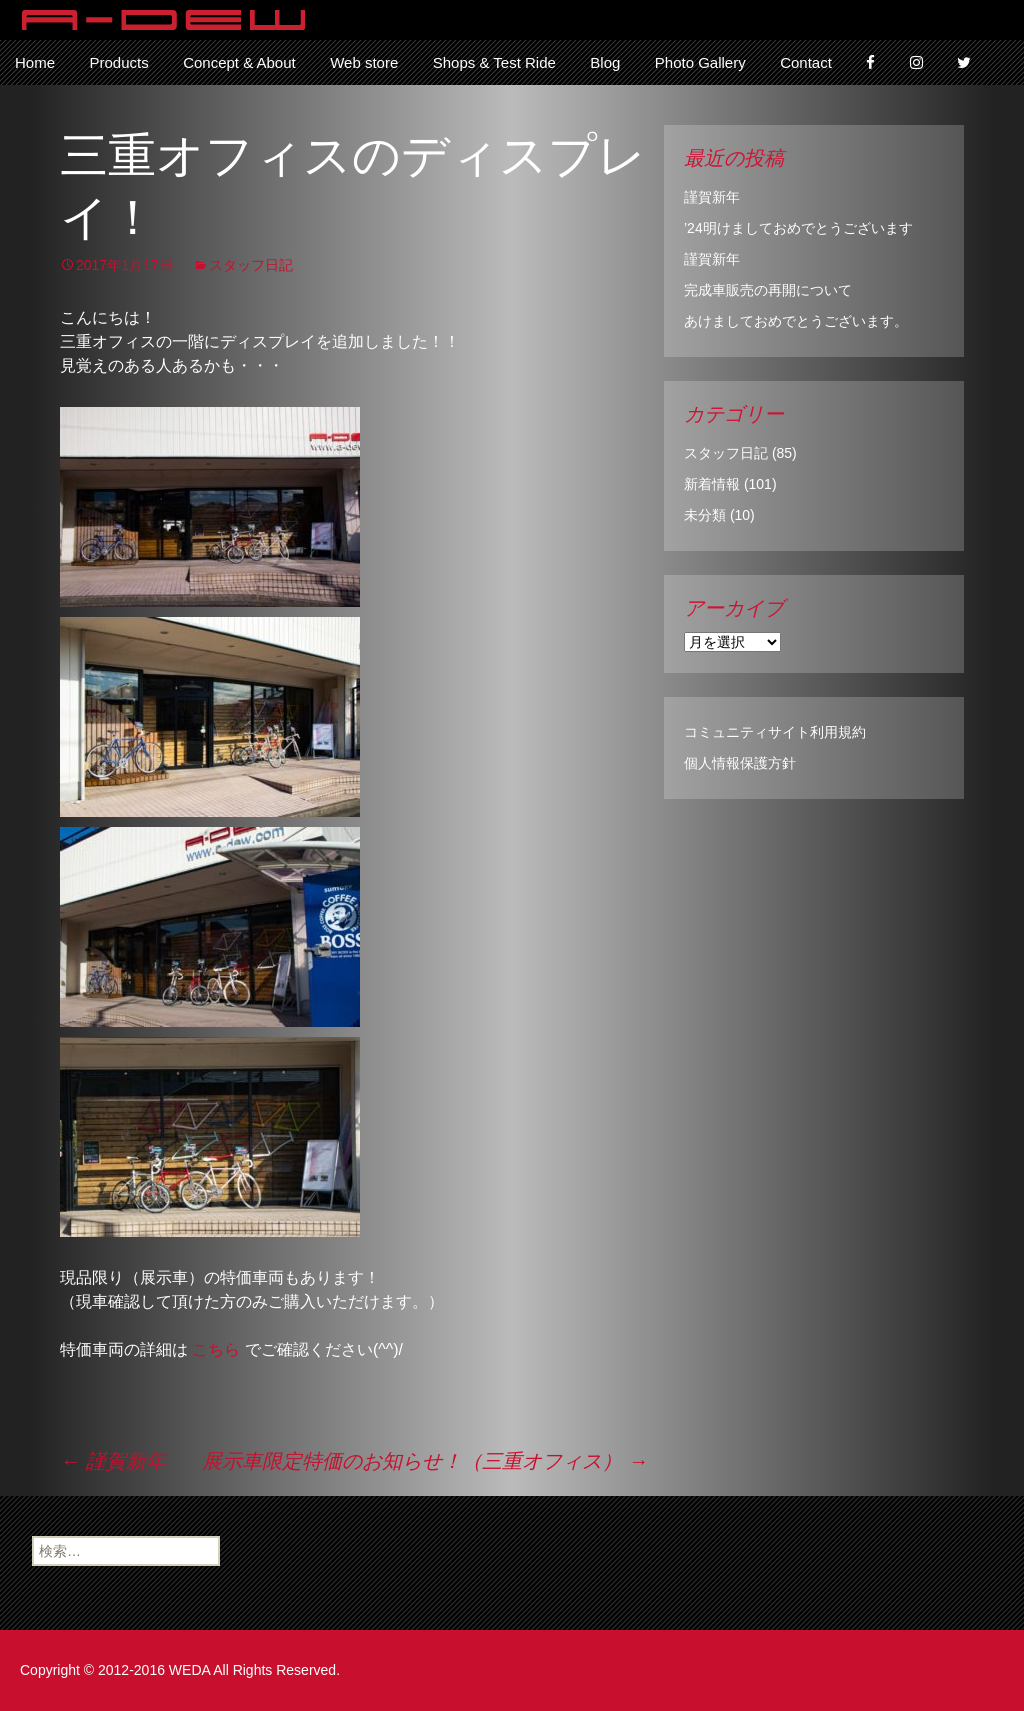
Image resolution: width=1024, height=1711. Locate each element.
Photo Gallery (700, 62)
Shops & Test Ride (494, 62)
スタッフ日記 (251, 265)
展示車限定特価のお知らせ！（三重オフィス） (425, 1461)
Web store (364, 62)
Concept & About (239, 62)
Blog (605, 62)
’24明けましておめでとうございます (798, 228)
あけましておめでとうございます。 (796, 321)
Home (35, 62)
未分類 (705, 515)
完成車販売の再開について (768, 290)
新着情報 (712, 484)
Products (118, 62)
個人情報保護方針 (740, 763)
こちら (216, 1349)
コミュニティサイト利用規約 (775, 732)
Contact (806, 62)
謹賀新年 (113, 1461)
